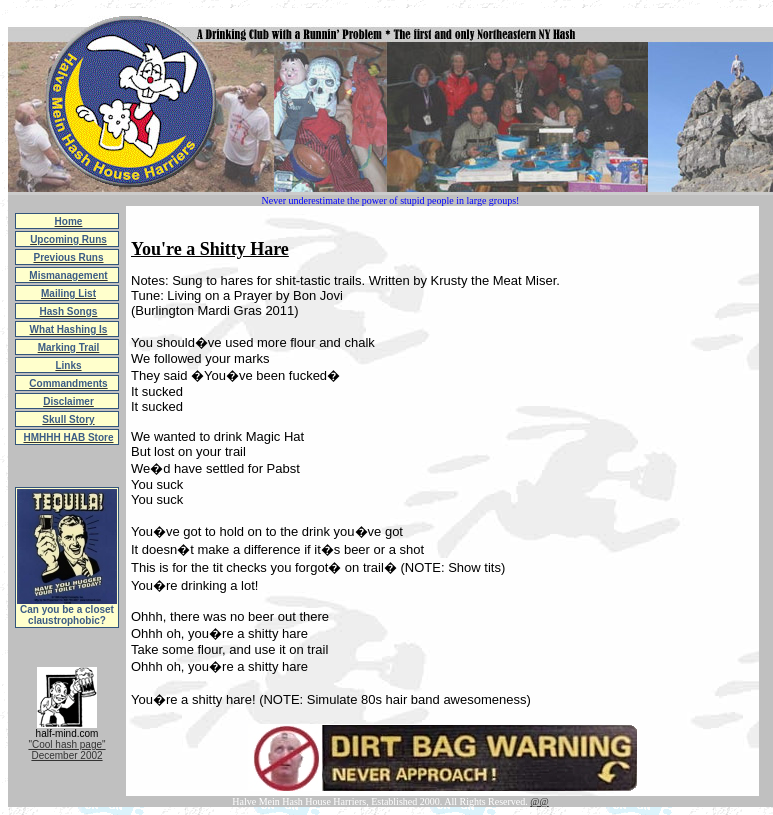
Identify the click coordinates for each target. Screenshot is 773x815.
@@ (539, 801)
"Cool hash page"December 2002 (66, 750)
